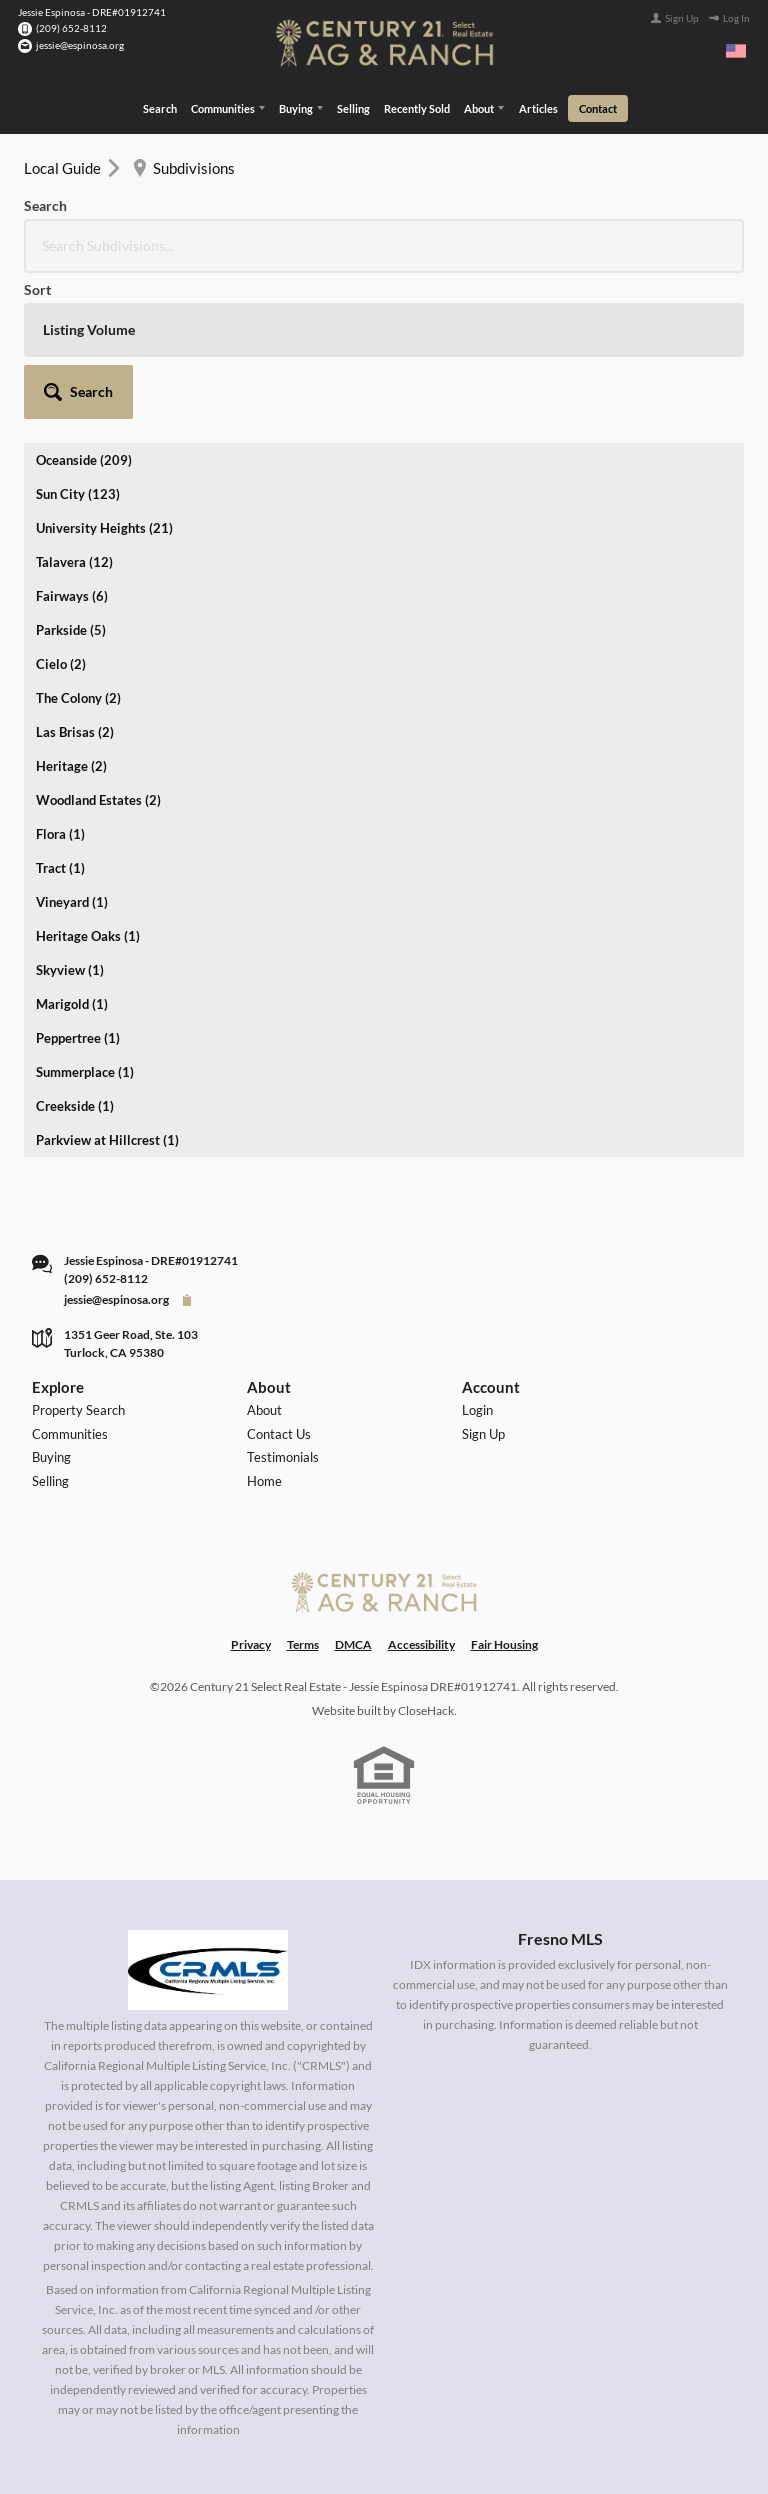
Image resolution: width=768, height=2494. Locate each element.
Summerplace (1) (85, 922)
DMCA (353, 1495)
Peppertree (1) (78, 888)
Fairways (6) (72, 446)
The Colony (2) (78, 548)
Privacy (251, 1495)
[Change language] (736, 51)
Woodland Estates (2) (98, 650)
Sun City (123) (78, 344)
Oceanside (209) (84, 310)
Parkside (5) (71, 480)
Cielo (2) (61, 514)
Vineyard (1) (72, 752)
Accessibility (421, 1495)
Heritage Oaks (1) (88, 786)
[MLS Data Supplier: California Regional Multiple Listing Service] (208, 1821)
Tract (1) (60, 718)
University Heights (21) (104, 378)
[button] (689, 220)
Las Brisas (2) (75, 582)
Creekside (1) (75, 956)
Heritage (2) (71, 616)
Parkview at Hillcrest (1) (107, 990)
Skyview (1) (70, 820)
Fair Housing (504, 1495)
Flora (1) (60, 684)
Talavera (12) (74, 412)
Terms (303, 1495)
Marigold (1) (72, 854)
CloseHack (426, 1561)
